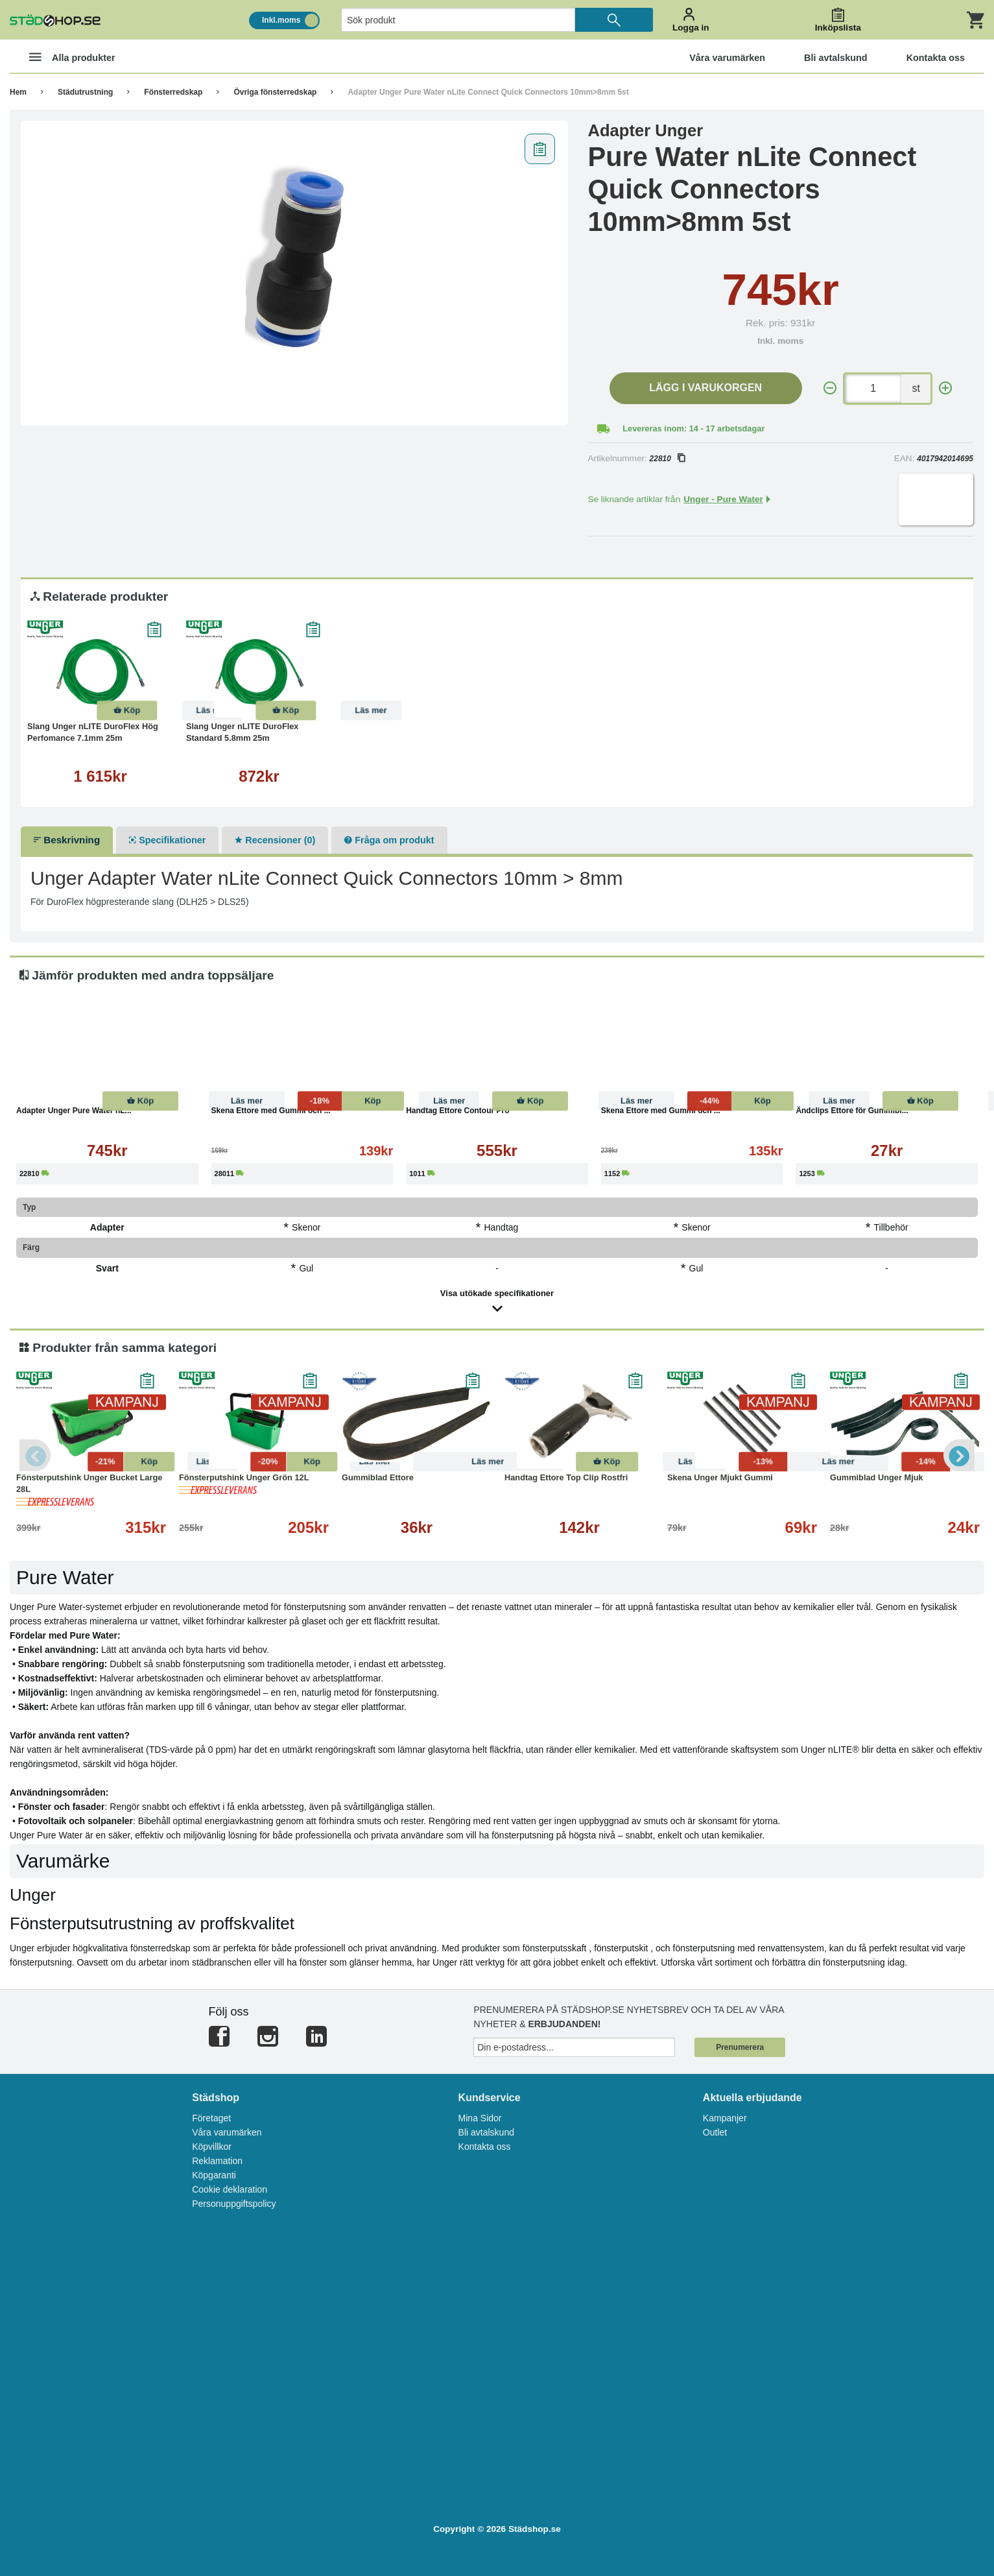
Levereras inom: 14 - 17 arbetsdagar (693, 428)
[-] (829, 388)
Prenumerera (740, 2047)
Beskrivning (67, 839)
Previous (35, 1455)
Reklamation (217, 2161)
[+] (945, 388)
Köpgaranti (214, 2175)
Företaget (211, 2118)
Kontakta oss (484, 2146)
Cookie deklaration (229, 2189)
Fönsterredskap (173, 92)
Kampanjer (725, 2118)
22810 (667, 458)
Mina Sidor (480, 2118)
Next (958, 1455)
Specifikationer (167, 840)
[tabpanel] (295, 273)
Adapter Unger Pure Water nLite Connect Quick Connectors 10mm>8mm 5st (488, 92)
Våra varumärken (226, 2132)
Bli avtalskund (486, 2132)
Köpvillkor (211, 2146)
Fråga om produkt (389, 840)
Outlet (715, 2132)
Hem (18, 92)
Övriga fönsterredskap (274, 92)
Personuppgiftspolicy (234, 2203)
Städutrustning (85, 92)
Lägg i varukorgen (705, 387)
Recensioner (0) (275, 840)
